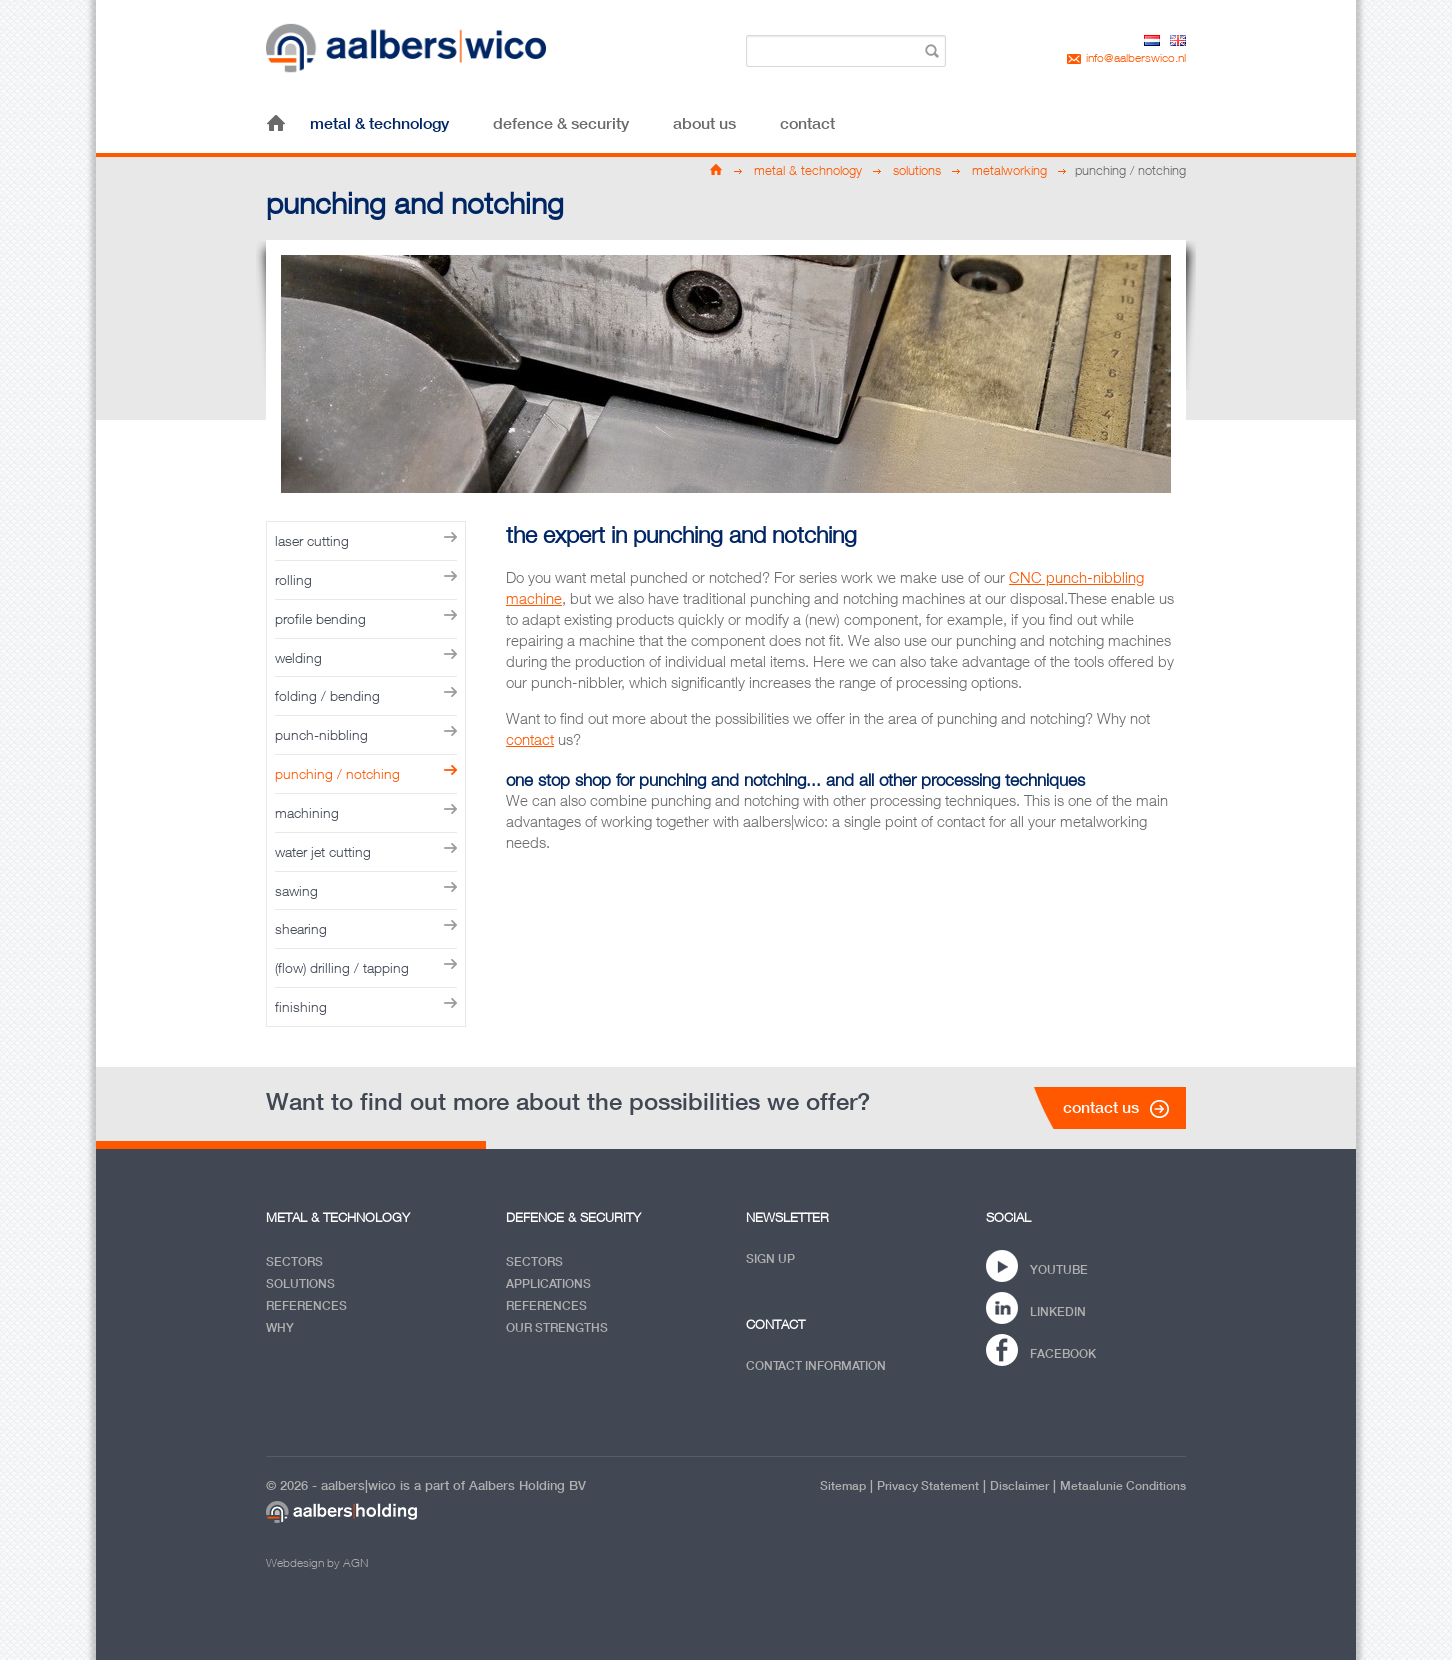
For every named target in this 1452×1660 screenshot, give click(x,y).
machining (307, 812)
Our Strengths (557, 1327)
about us (704, 123)
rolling (293, 579)
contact (807, 123)
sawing (296, 890)
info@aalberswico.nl (1136, 57)
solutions (917, 170)
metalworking (1009, 170)
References (306, 1305)
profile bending (320, 618)
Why (280, 1327)
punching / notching (337, 773)
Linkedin (1058, 1311)
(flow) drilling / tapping (342, 967)
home (276, 123)
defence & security (561, 123)
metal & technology (379, 123)
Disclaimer (1019, 1485)
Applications (548, 1283)
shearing (301, 928)
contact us (1101, 1107)
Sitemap (843, 1485)
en (1178, 40)
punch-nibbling (321, 734)
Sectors (294, 1261)
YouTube (1059, 1269)
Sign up (770, 1258)
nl (1152, 40)
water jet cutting (323, 851)
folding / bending (327, 695)
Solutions (300, 1283)
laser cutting (312, 540)
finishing (301, 1006)
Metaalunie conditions (1123, 1485)
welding (298, 657)
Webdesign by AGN (317, 1562)
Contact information (816, 1365)
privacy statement (928, 1485)
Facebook (1063, 1353)
